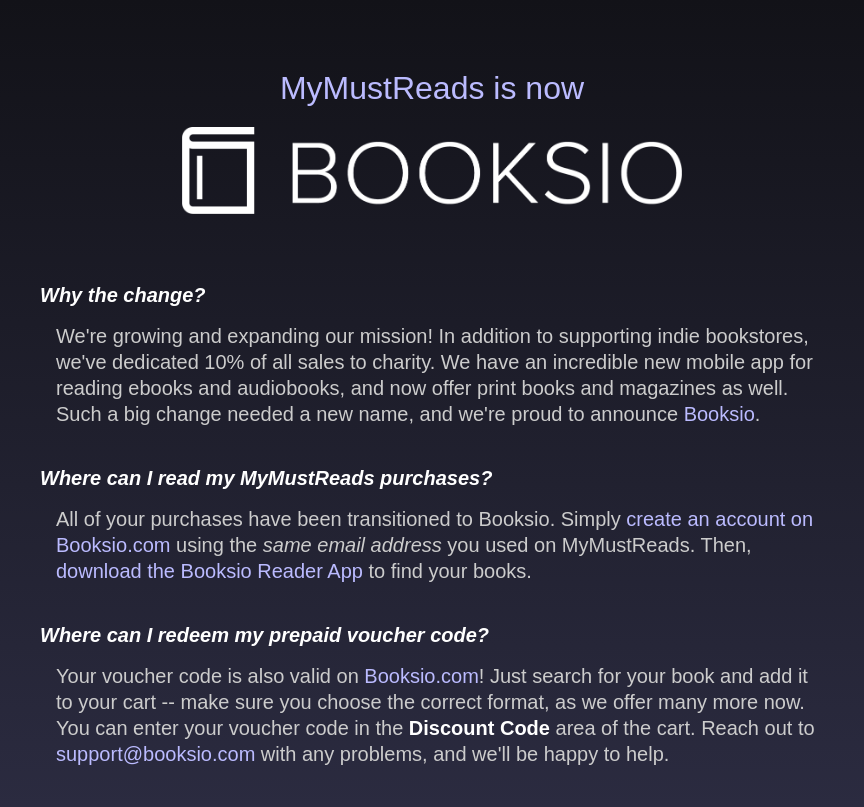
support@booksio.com (155, 754)
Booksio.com (421, 676)
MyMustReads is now (432, 142)
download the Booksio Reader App (209, 571)
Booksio (719, 414)
